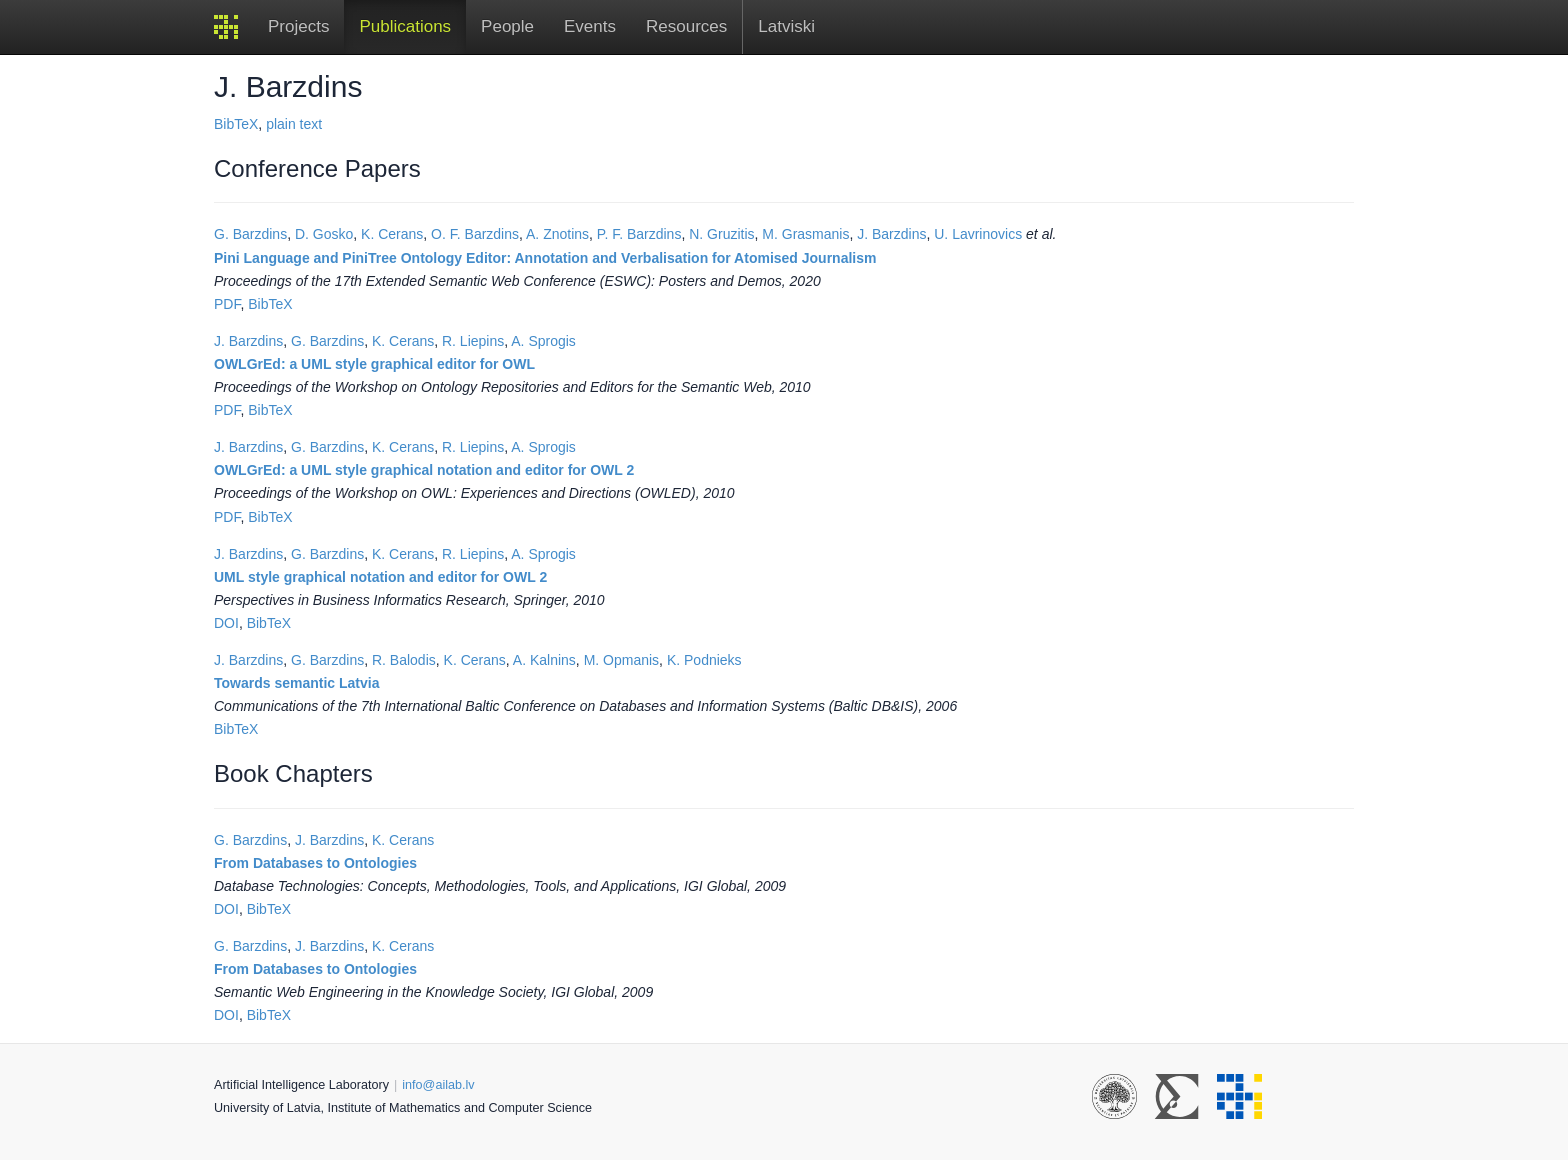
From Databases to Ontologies (315, 863)
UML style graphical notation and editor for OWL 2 (380, 577)
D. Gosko (324, 234)
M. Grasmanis (805, 234)
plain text (294, 124)
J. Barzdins (891, 234)
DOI (226, 623)
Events (590, 26)
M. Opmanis (621, 660)
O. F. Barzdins (475, 234)
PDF (227, 304)
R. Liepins (473, 341)
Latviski (786, 26)
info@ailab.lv (438, 1085)
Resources (686, 26)
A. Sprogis (543, 341)
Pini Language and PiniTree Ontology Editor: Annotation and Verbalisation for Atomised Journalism (545, 258)
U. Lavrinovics (978, 234)
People (507, 26)
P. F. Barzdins (639, 234)
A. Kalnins (544, 660)
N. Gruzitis (721, 234)
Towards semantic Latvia (296, 683)
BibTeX (236, 124)
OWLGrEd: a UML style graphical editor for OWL (374, 364)
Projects (298, 26)
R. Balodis (404, 660)
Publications (405, 26)
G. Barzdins (250, 234)
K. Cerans (392, 234)
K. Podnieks (704, 660)
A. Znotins (557, 234)
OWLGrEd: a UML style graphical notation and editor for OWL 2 (424, 470)
